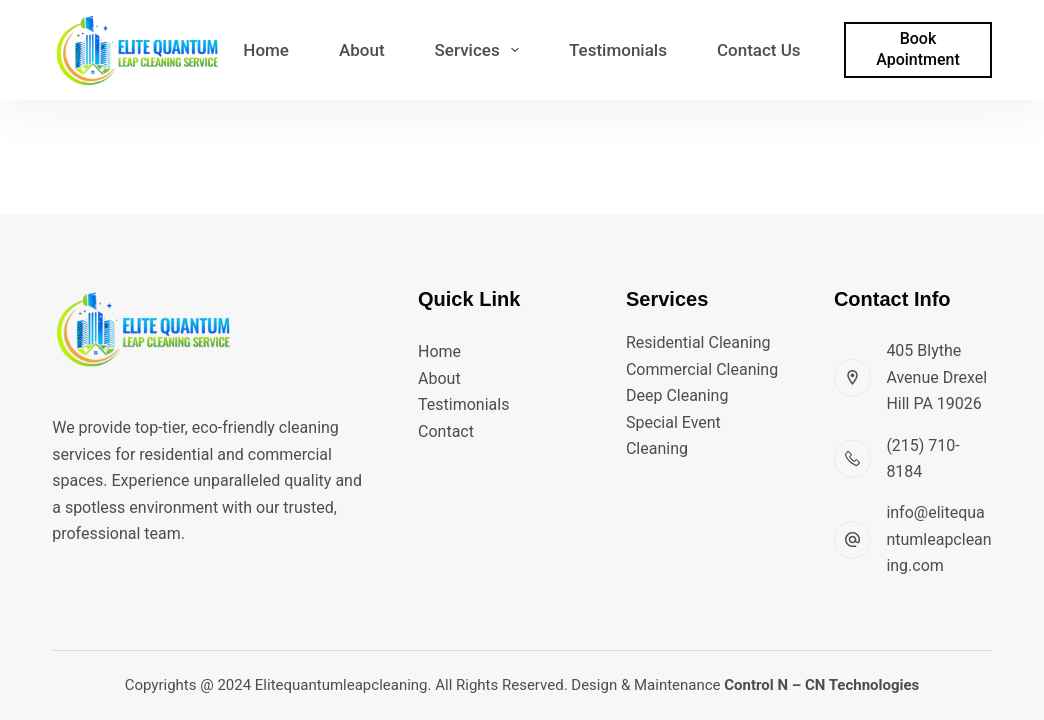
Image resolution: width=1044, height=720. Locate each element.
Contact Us (759, 50)
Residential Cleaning (698, 342)
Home (266, 50)
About (362, 50)
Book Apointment (918, 49)
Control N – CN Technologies (821, 685)
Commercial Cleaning (702, 369)
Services (481, 50)
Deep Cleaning (677, 395)
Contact (446, 431)
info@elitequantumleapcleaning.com (938, 539)
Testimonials (618, 50)
